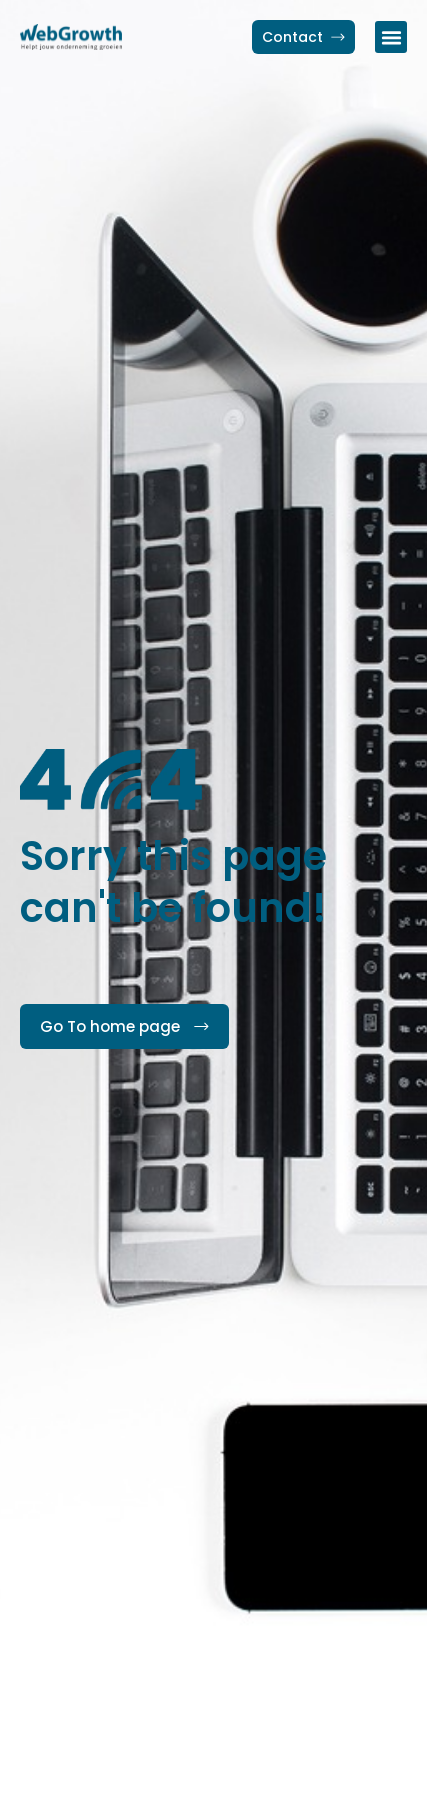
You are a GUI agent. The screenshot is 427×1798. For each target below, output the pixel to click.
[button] (391, 37)
